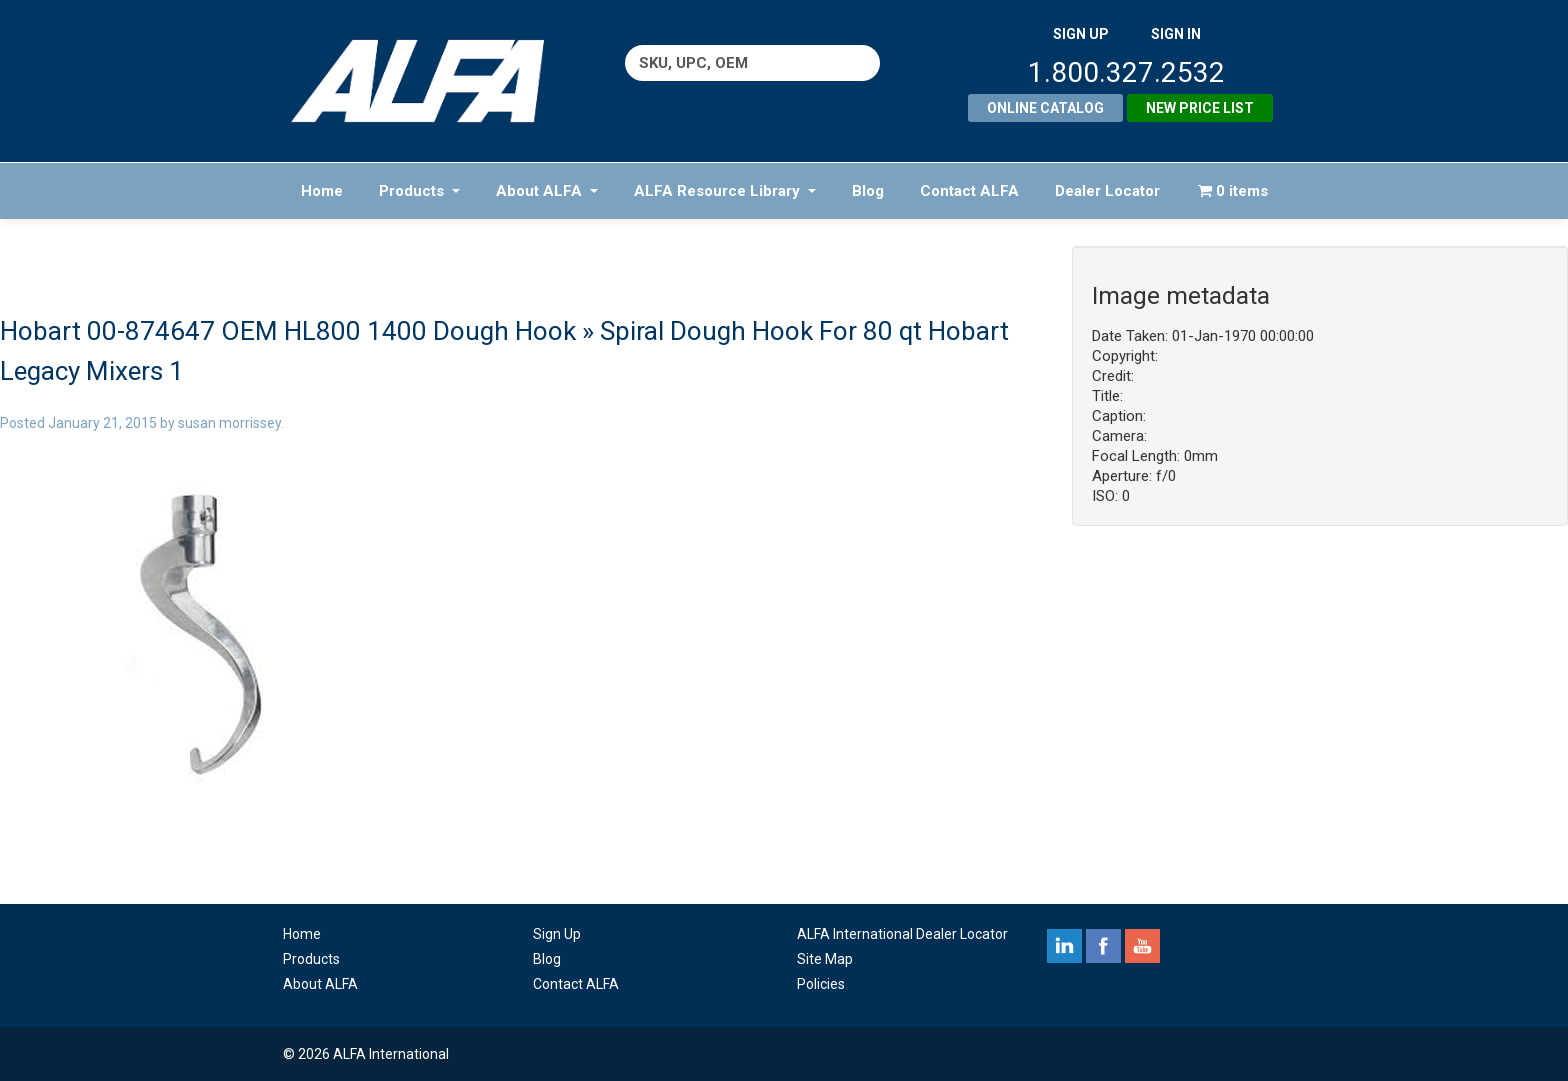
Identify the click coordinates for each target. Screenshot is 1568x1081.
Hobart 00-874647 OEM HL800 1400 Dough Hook (288, 331)
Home (322, 191)
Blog (868, 191)
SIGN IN (1176, 34)
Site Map (825, 959)
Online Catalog (1045, 108)
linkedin (1064, 946)
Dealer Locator (1107, 191)
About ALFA (547, 191)
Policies (821, 984)
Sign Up (557, 934)
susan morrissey (229, 423)
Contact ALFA (969, 191)
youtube (1142, 946)
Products (419, 191)
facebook (1103, 946)
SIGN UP (1081, 34)
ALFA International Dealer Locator (902, 934)
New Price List (1200, 108)
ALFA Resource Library (725, 191)
